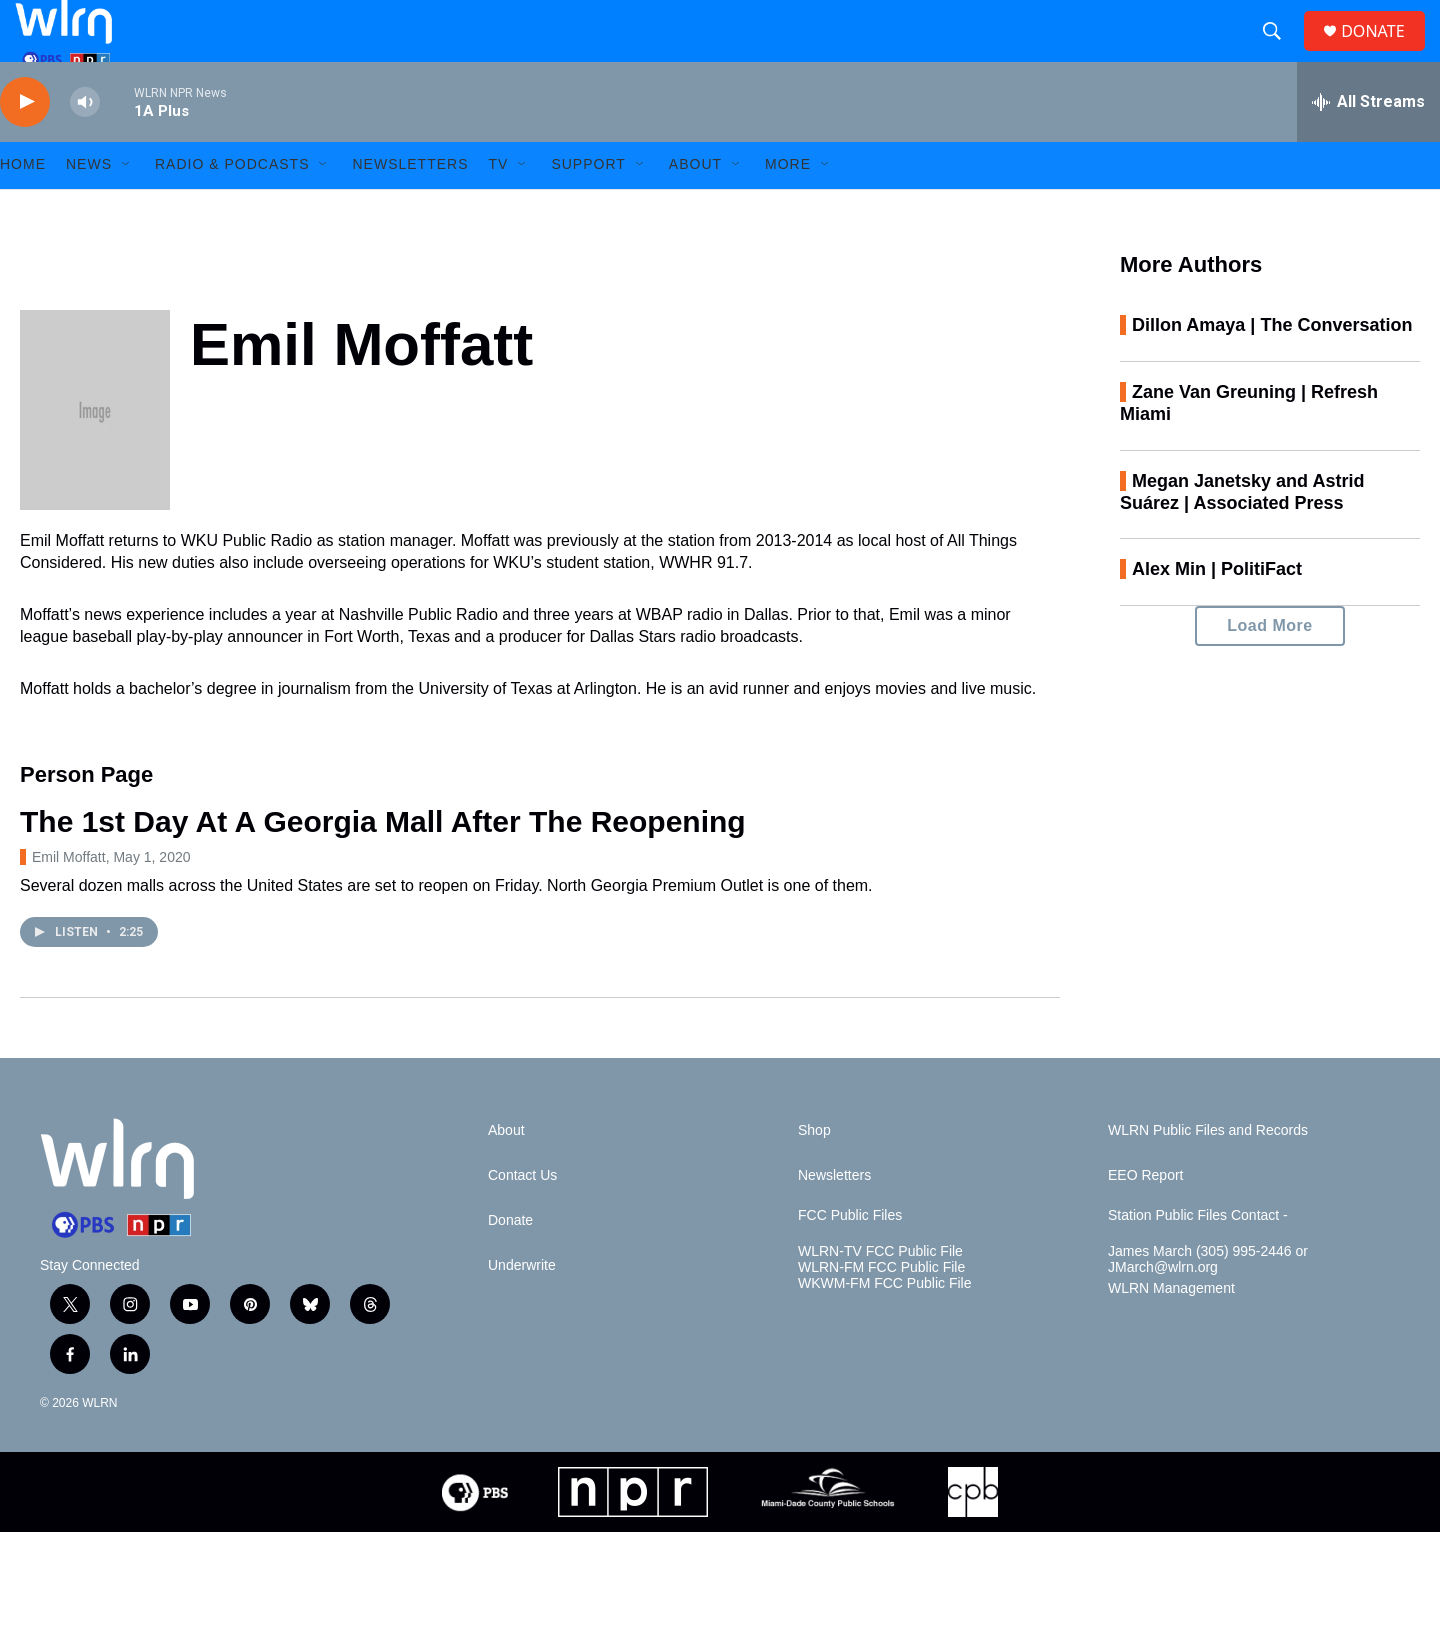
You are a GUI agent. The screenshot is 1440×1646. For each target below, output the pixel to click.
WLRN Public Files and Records (1208, 1174)
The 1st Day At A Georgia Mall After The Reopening (383, 864)
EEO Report (1145, 1219)
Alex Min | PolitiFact (1217, 613)
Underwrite (522, 1309)
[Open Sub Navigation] (127, 208)
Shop (814, 1174)
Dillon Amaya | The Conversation (1272, 368)
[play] (25, 145)
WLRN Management (1171, 1332)
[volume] (85, 145)
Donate (510, 1264)
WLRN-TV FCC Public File (880, 1295)
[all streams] (1368, 145)
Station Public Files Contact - (1198, 1259)
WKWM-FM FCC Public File (884, 1327)
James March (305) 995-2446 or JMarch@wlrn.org (1208, 1303)
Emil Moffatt (69, 900)
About (695, 208)
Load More (1269, 669)
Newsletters (410, 208)
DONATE (1384, 52)
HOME (23, 208)
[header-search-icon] (1280, 53)
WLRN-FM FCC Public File (881, 1311)
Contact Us (522, 1219)
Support (588, 208)
